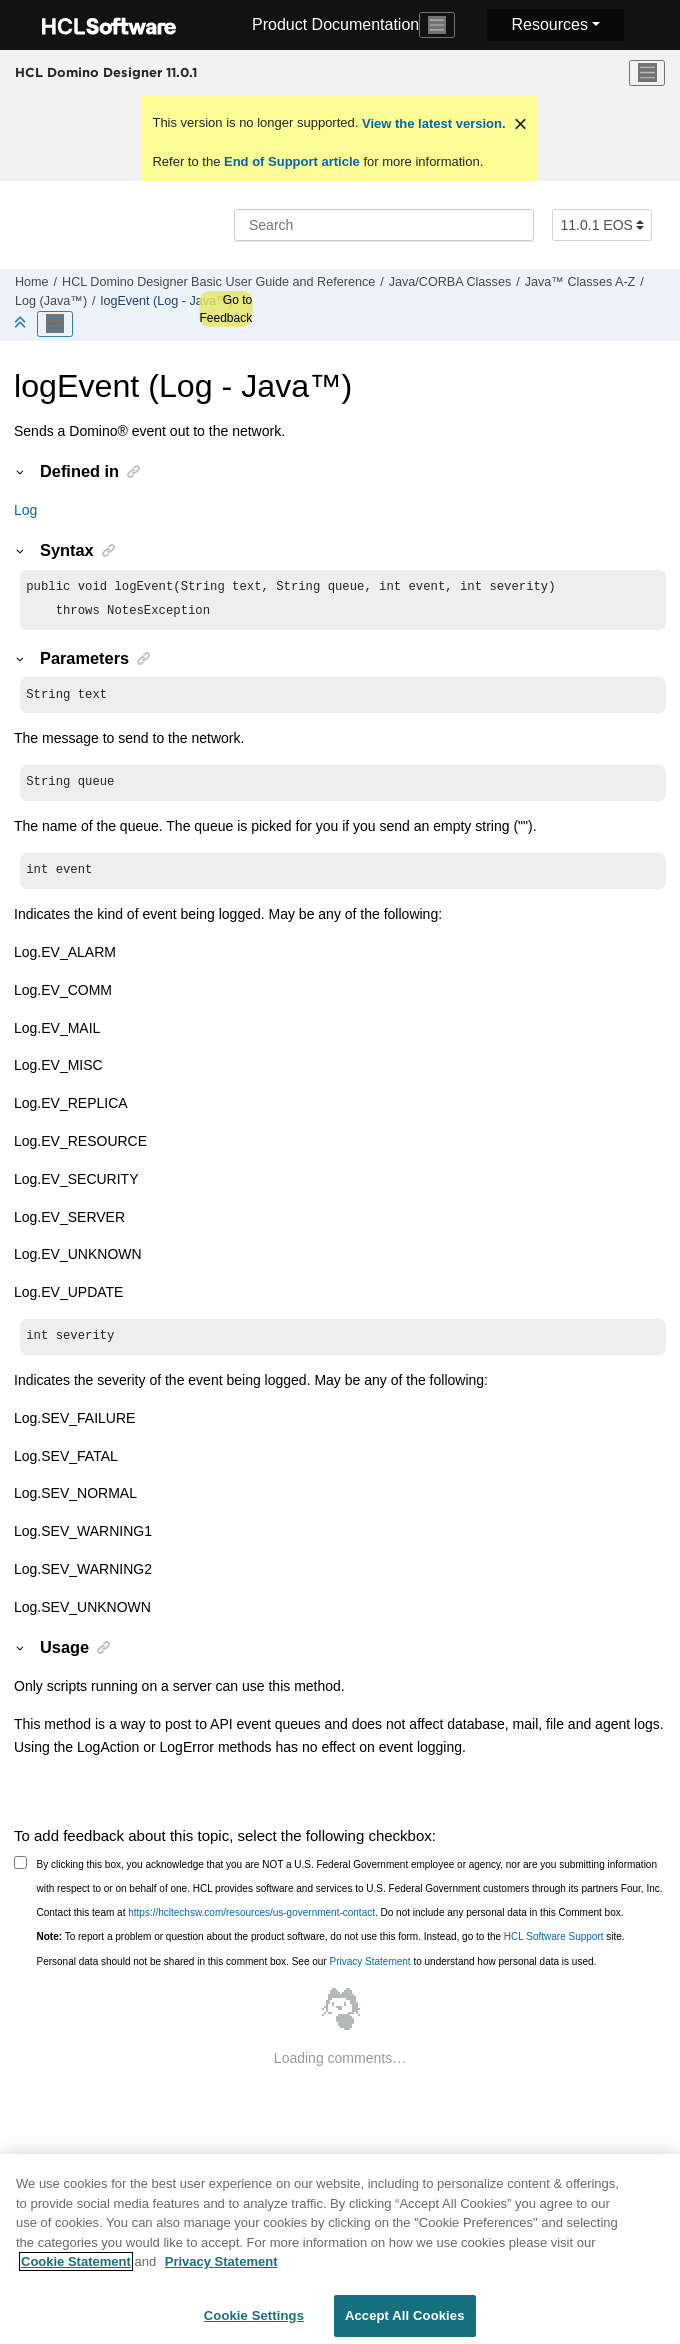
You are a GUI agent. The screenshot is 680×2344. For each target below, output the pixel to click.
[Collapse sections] (22, 323)
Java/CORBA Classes (450, 282)
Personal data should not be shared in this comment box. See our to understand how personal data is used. (317, 1973)
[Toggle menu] (647, 73)
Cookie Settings (254, 2323)
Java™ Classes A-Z (580, 282)
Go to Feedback (225, 309)
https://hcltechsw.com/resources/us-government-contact (251, 1924)
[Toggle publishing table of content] (55, 324)
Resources (549, 24)
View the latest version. (431, 123)
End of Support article (291, 161)
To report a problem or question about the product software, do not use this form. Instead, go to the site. (331, 1948)
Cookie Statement (76, 2269)
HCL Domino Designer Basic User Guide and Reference (218, 282)
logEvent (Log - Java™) (167, 301)
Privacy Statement (369, 1973)
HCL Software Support (554, 1948)
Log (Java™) (51, 301)
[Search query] (384, 225)
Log (25, 510)
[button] (21, 471)
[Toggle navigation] (437, 25)
